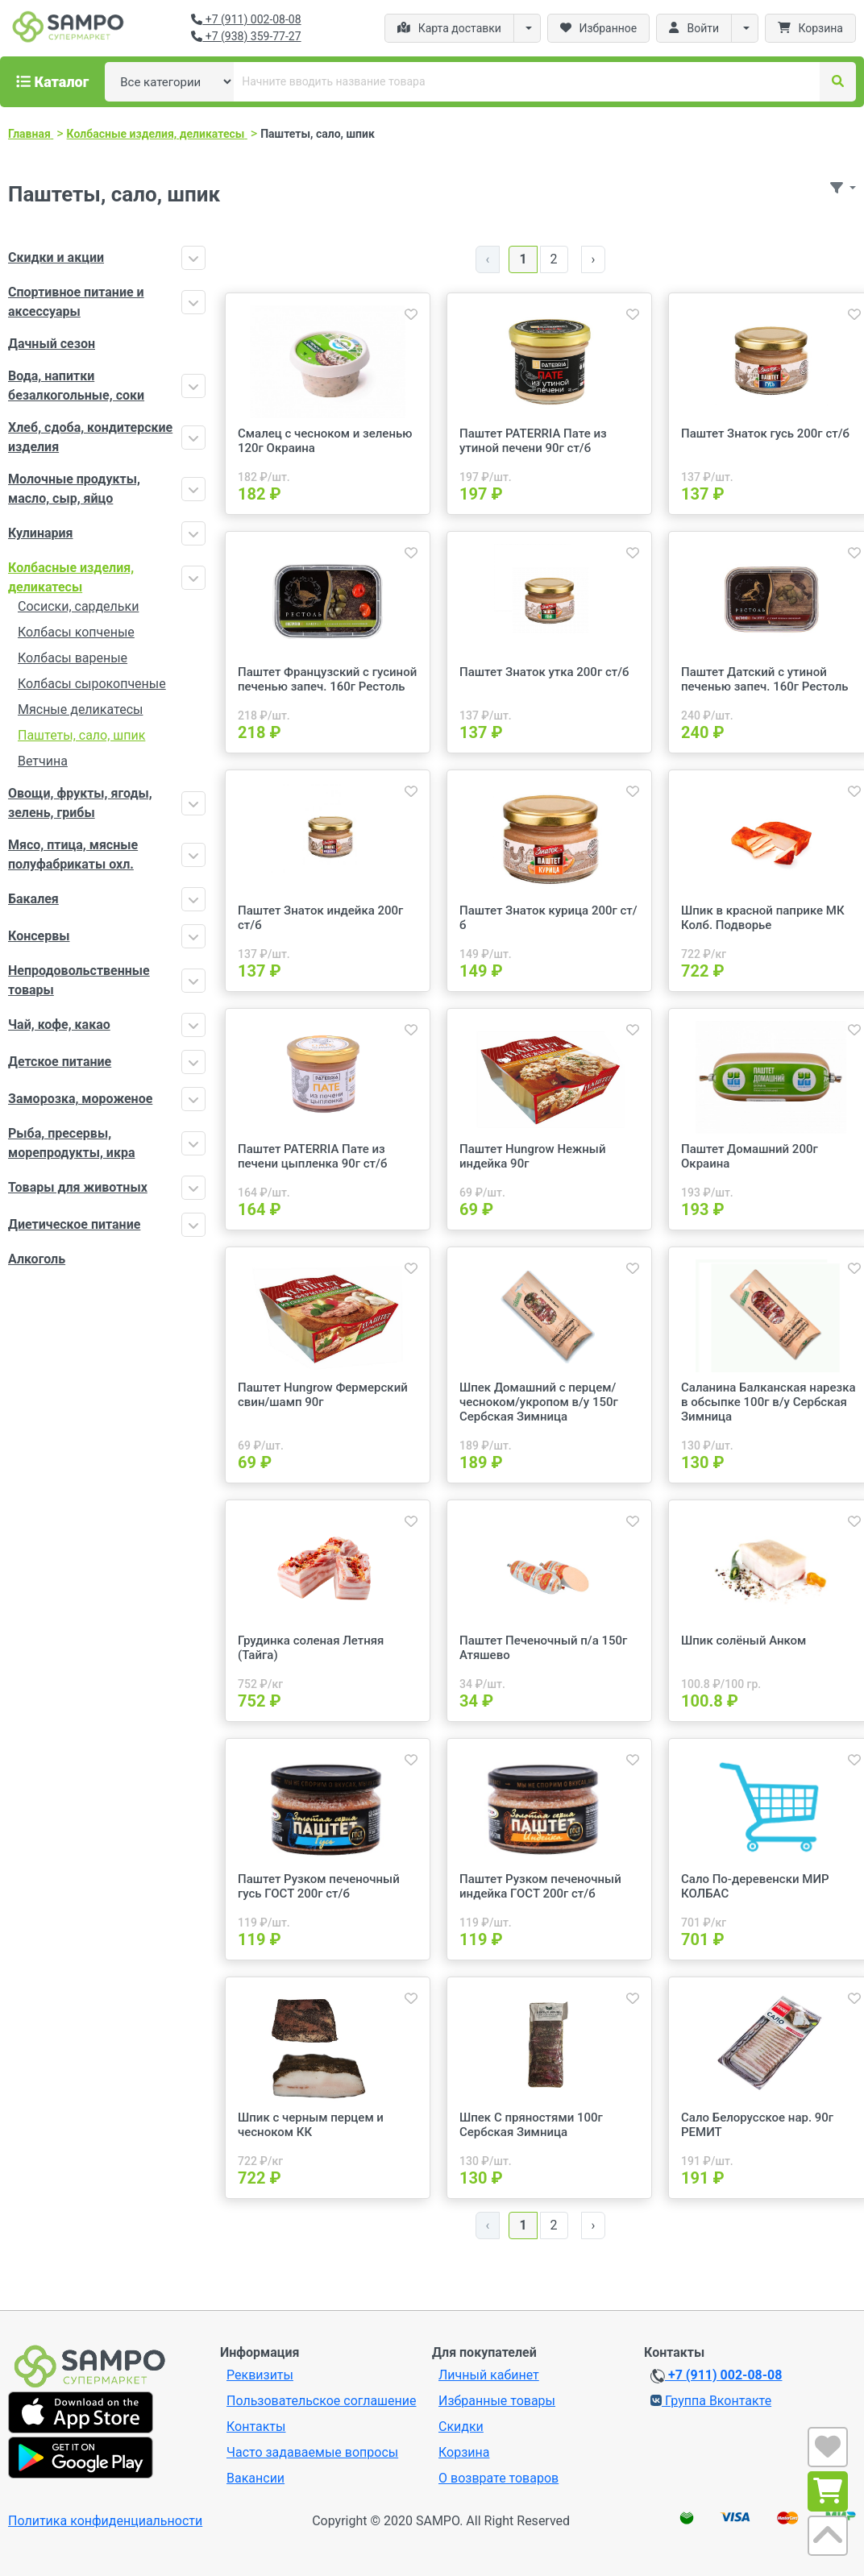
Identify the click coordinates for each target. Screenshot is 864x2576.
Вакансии (255, 2478)
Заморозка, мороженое (80, 1098)
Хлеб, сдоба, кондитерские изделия (90, 437)
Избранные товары (496, 2400)
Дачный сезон (51, 343)
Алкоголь (36, 1259)
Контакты (255, 2426)
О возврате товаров (498, 2478)
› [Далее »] (594, 259)
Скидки (461, 2426)
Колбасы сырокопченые (92, 683)
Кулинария (40, 533)
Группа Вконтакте (710, 2400)
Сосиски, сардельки (78, 606)
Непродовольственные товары (79, 980)
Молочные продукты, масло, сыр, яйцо (74, 488)
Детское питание (59, 1061)
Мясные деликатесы (80, 709)
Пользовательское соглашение (321, 2400)
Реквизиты (259, 2375)
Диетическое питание (74, 1224)
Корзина (463, 2452)
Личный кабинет (488, 2375)
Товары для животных (77, 1187)
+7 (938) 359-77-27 (246, 36)
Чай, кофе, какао (59, 1024)
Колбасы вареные (72, 658)
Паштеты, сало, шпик (81, 735)
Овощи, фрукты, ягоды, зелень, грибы (80, 803)
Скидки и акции (56, 257)
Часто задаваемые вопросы (312, 2452)
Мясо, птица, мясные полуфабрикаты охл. (73, 854)
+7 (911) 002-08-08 (246, 19)
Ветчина (43, 761)
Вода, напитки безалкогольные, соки (76, 385)
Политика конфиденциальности (105, 2520)
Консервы (38, 936)
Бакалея (33, 898)
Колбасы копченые (76, 632)
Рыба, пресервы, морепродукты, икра (71, 1143)
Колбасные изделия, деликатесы (71, 577)
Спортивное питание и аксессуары (76, 301)
